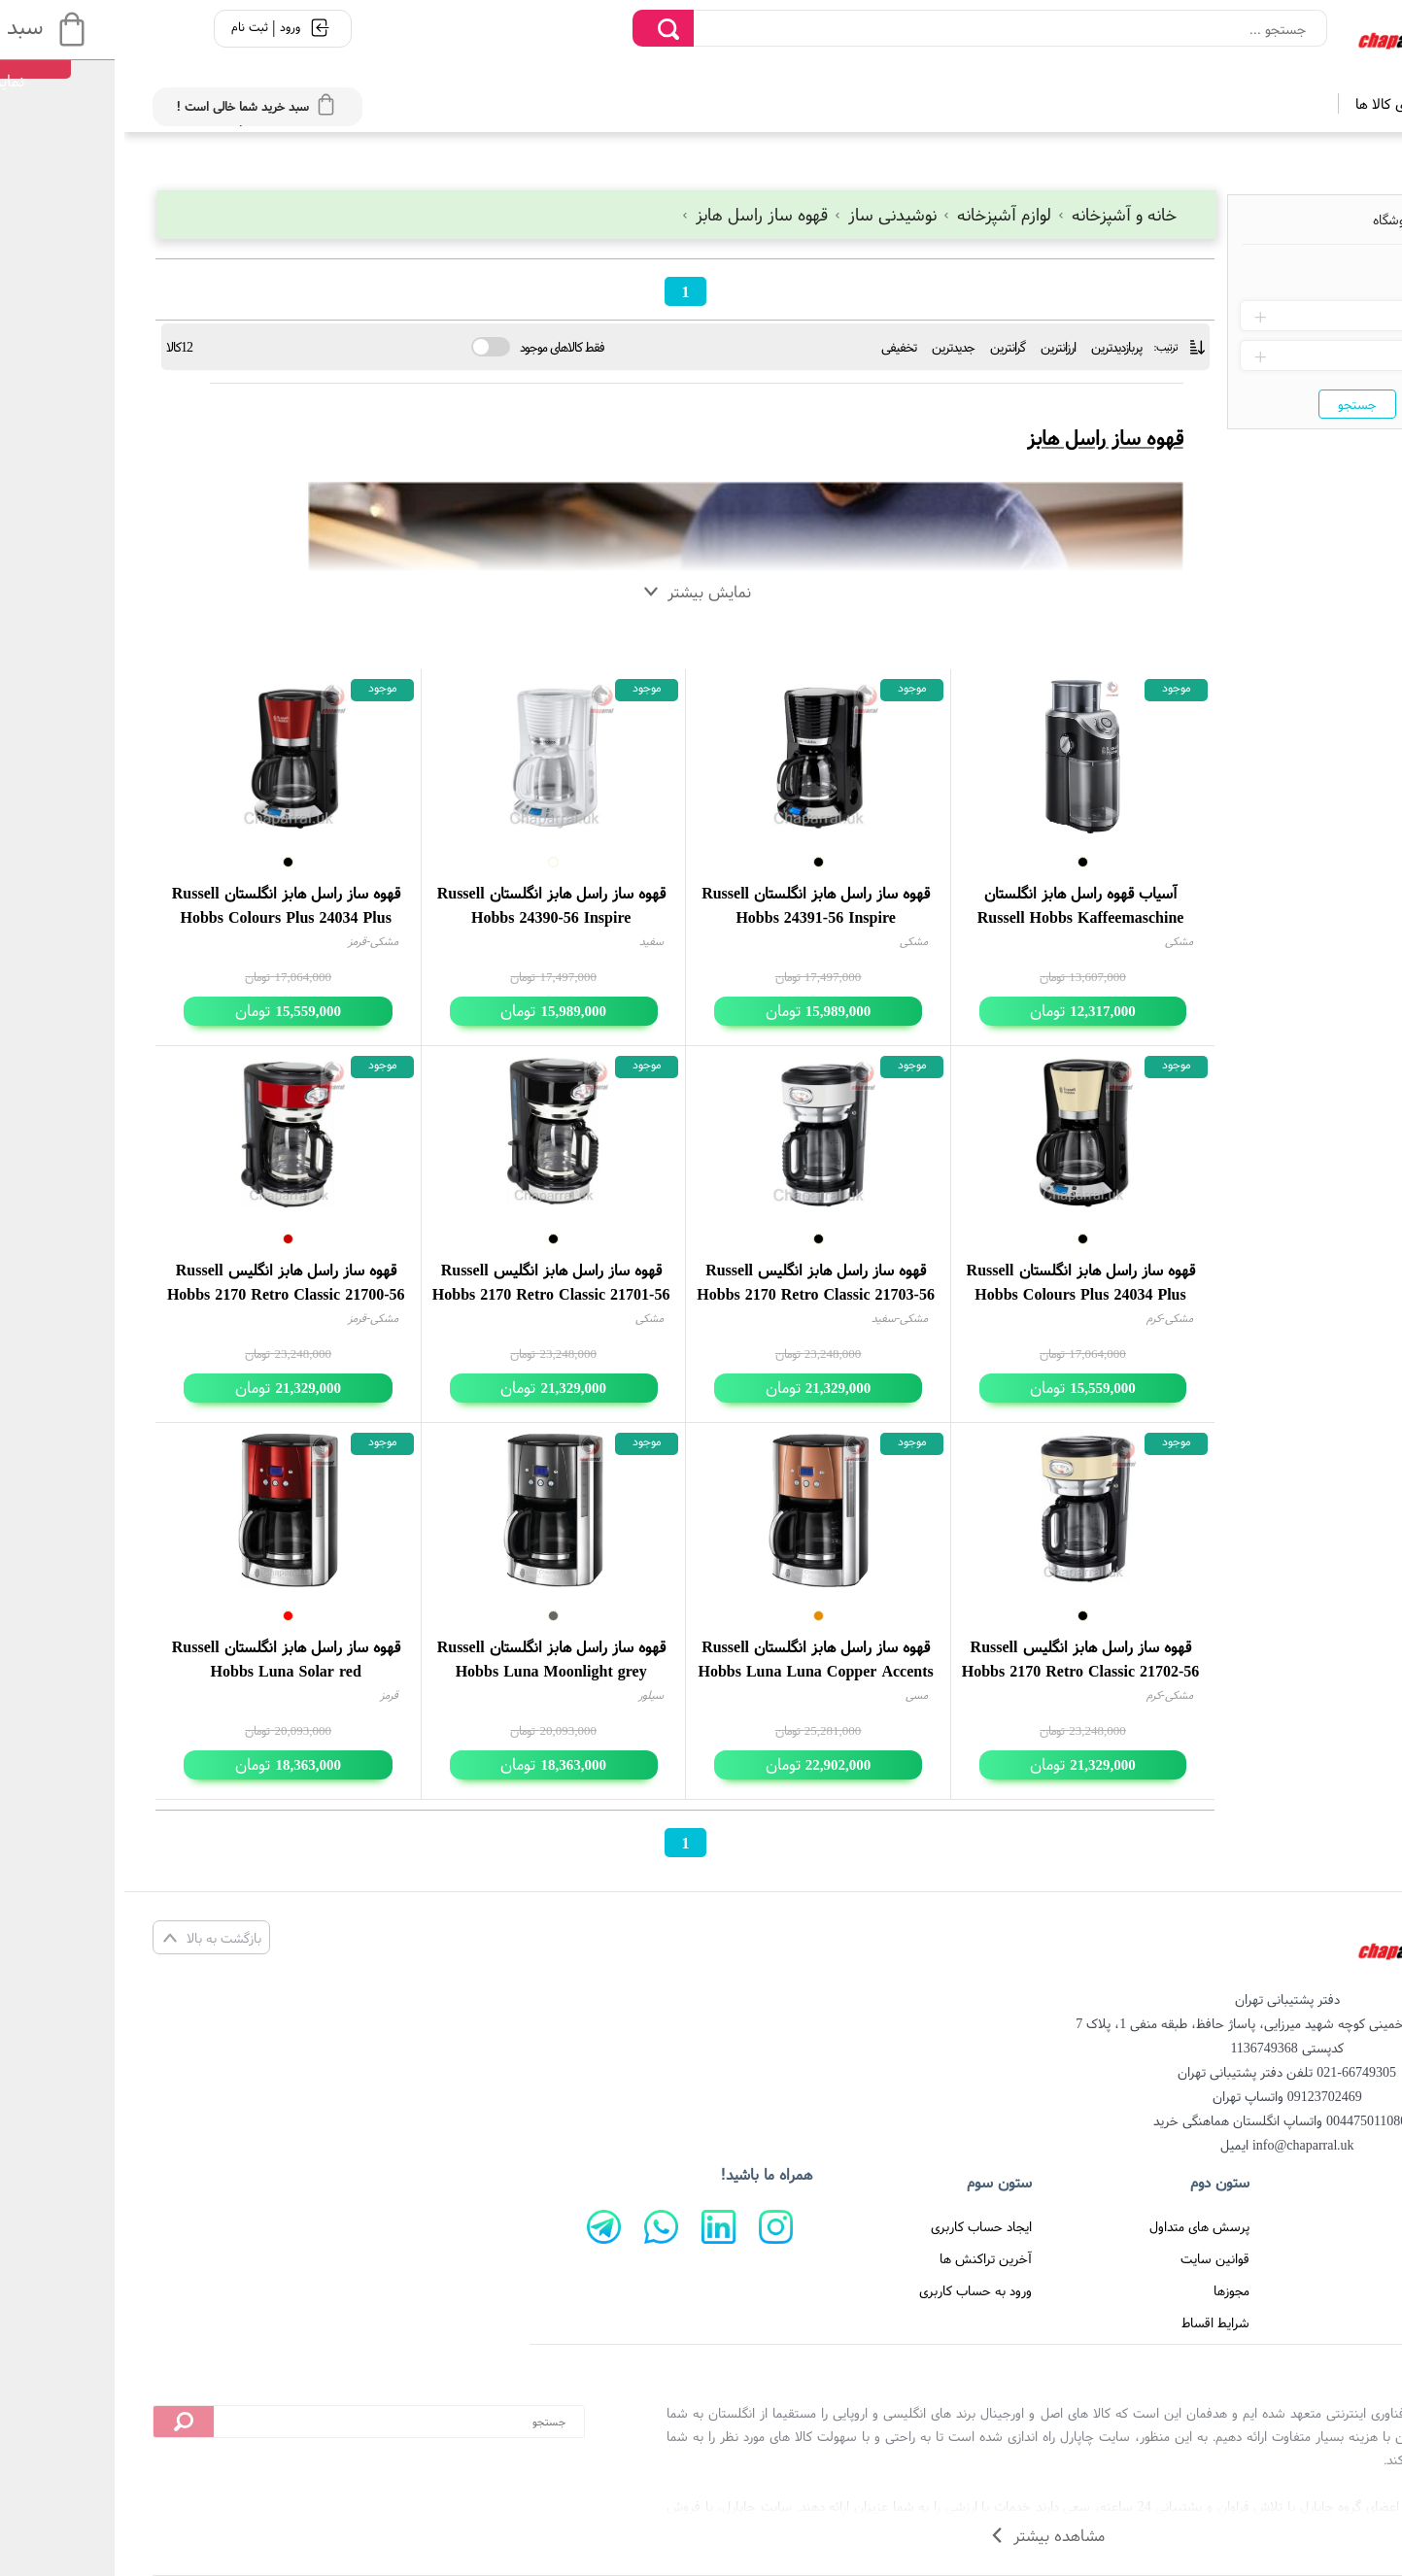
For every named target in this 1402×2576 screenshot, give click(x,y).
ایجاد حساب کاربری (856, 2226)
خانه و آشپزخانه (992, 214)
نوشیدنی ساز (762, 214)
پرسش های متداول (1075, 2226)
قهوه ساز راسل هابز (632, 214)
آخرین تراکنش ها (861, 2258)
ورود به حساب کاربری (851, 2290)
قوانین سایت (1090, 2258)
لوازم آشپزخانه (874, 214)
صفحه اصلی (1311, 2226)
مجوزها (1107, 2290)
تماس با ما (1314, 2258)
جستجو (1233, 404)
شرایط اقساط (1091, 2322)
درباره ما (1322, 2290)
